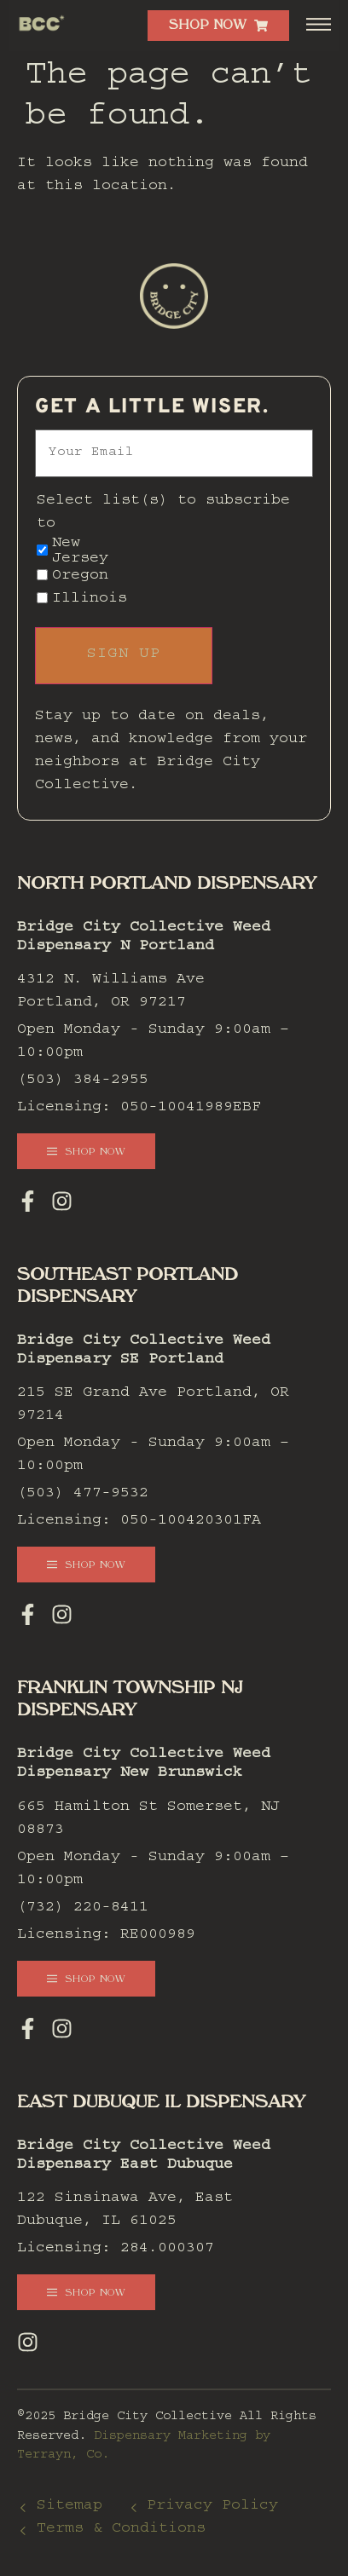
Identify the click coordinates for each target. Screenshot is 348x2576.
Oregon (80, 577)
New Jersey (80, 552)
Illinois (89, 600)
